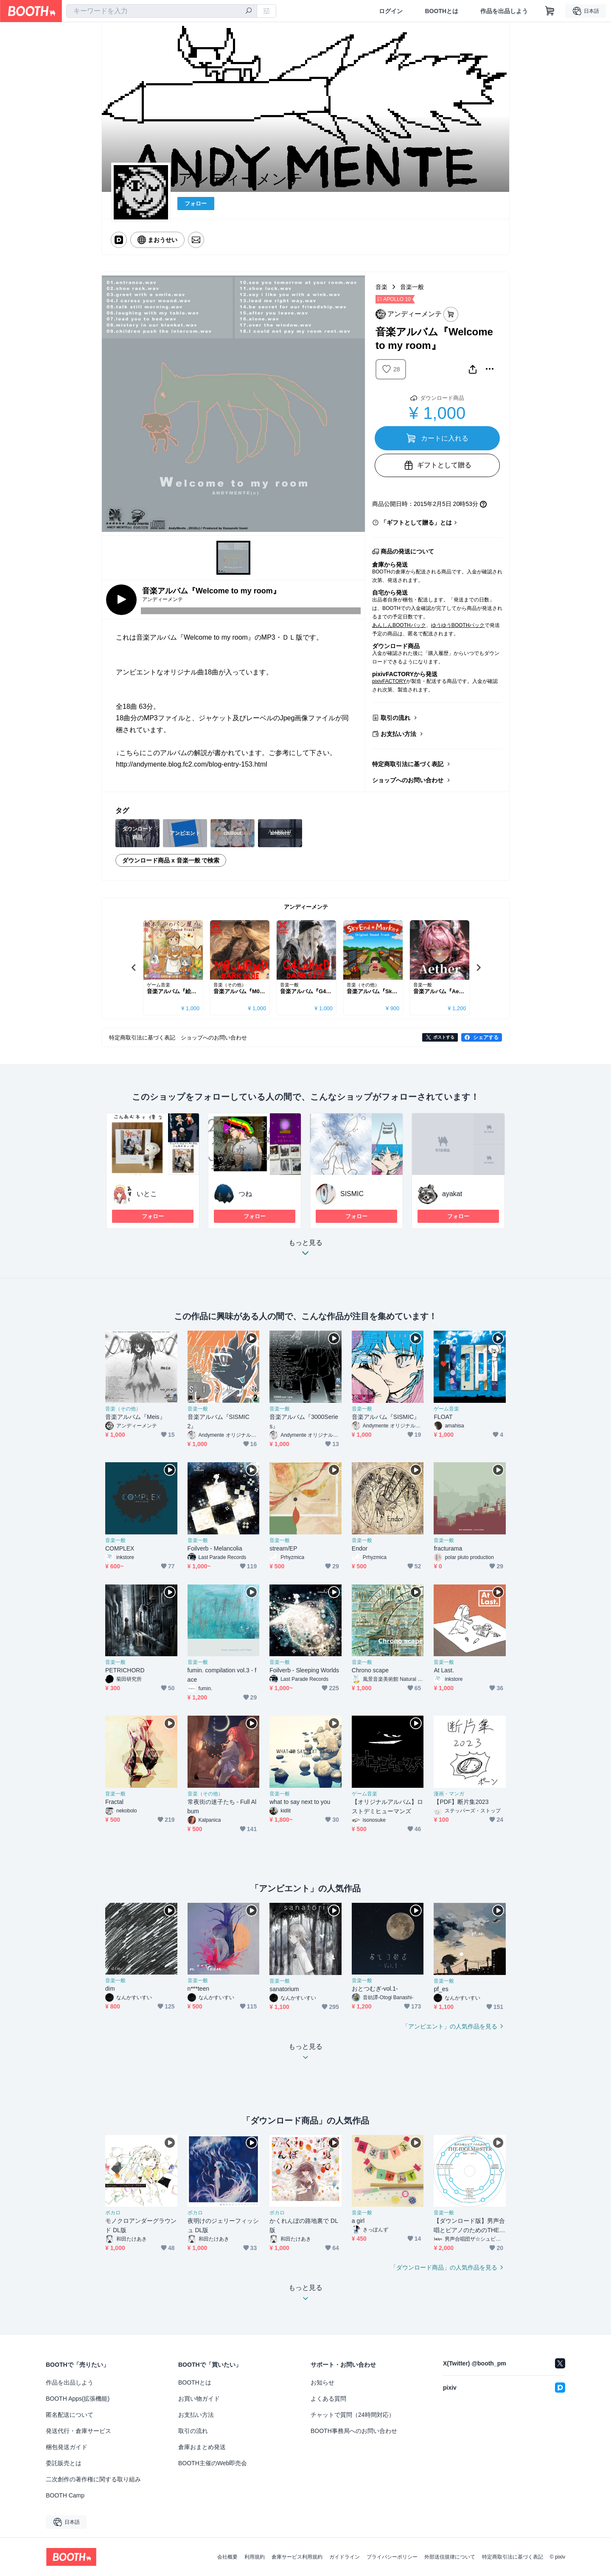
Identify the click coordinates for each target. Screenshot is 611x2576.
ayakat (452, 1193)
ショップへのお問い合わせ (407, 780)
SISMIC (352, 1193)
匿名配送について (69, 2414)
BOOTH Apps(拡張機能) (77, 2398)
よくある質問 (328, 2398)
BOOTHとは (441, 11)
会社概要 (227, 2556)
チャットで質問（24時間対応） (353, 2414)
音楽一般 (412, 287)
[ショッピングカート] (550, 11)
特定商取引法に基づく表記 (407, 764)
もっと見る (305, 1250)
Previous (134, 967)
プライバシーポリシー (392, 2556)
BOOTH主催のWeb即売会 (212, 2463)
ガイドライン (344, 2556)
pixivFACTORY (389, 681)
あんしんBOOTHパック (399, 625)
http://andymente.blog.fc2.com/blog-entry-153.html (191, 764)
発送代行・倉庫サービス (78, 2430)
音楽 (381, 287)
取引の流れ (395, 717)
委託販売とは (63, 2463)
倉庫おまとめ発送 (202, 2447)
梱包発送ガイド (66, 2447)
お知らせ (322, 2382)
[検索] (249, 11)
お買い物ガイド (199, 2398)
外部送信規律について (449, 2556)
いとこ (147, 1193)
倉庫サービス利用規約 (297, 2556)
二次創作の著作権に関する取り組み (93, 2479)
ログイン (391, 11)
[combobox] (161, 11)
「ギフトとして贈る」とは (416, 522)
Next (478, 967)
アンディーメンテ (306, 907)
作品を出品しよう (504, 11)
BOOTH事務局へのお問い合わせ (354, 2430)
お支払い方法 (398, 733)
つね (245, 1193)
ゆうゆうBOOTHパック (458, 625)
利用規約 (254, 2556)
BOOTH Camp (65, 2495)
